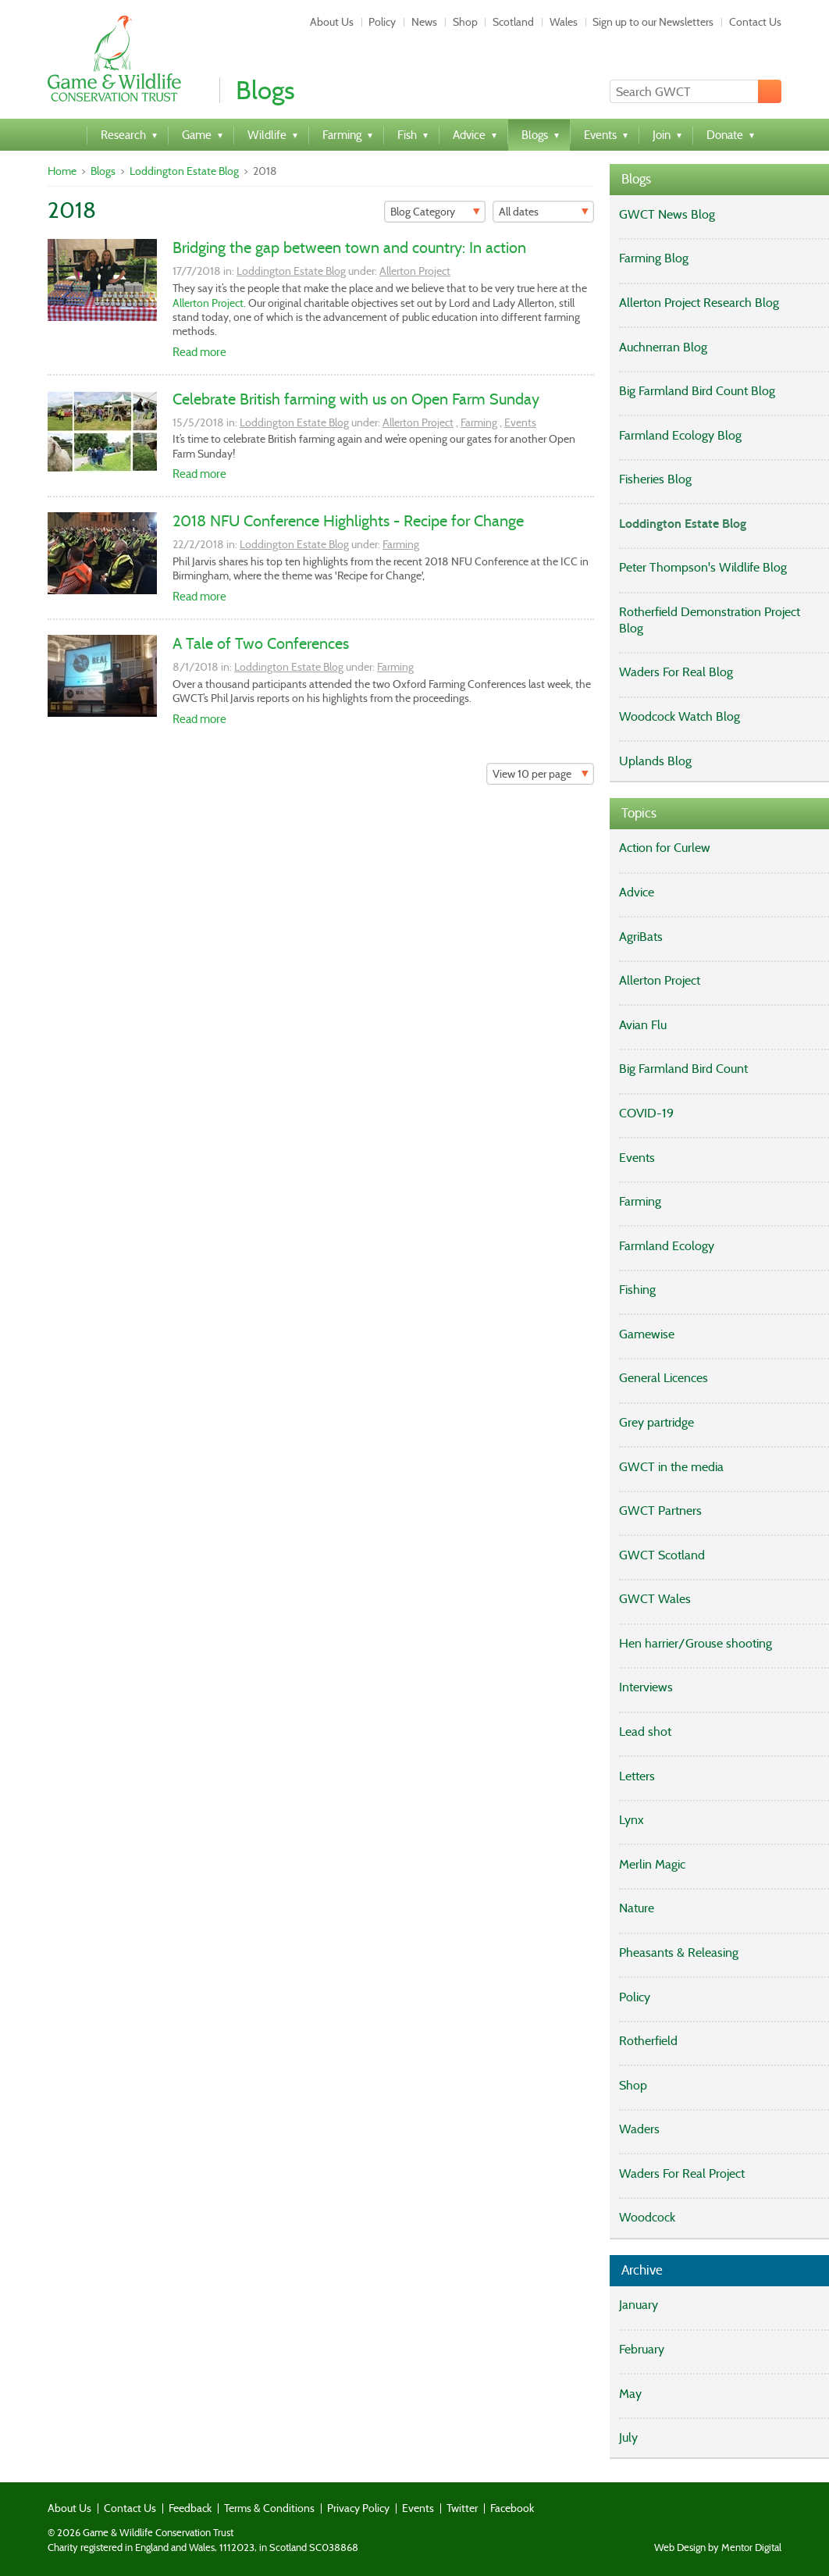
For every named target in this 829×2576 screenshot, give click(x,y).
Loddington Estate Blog (184, 171)
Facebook (512, 2508)
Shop (465, 22)
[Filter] (435, 212)
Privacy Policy (358, 2508)
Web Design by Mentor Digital (717, 2548)
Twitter (462, 2508)
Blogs (103, 171)
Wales (564, 22)
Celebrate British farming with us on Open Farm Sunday (356, 399)
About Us (332, 22)
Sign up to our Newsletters (652, 22)
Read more (199, 352)
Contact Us (755, 22)
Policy (382, 22)
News (424, 22)
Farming (479, 422)
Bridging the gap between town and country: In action (349, 247)
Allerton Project (414, 271)
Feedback (190, 2508)
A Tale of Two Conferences (261, 643)
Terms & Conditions (269, 2508)
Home (62, 171)
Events (520, 422)
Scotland (513, 22)
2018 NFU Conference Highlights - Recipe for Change (348, 520)
